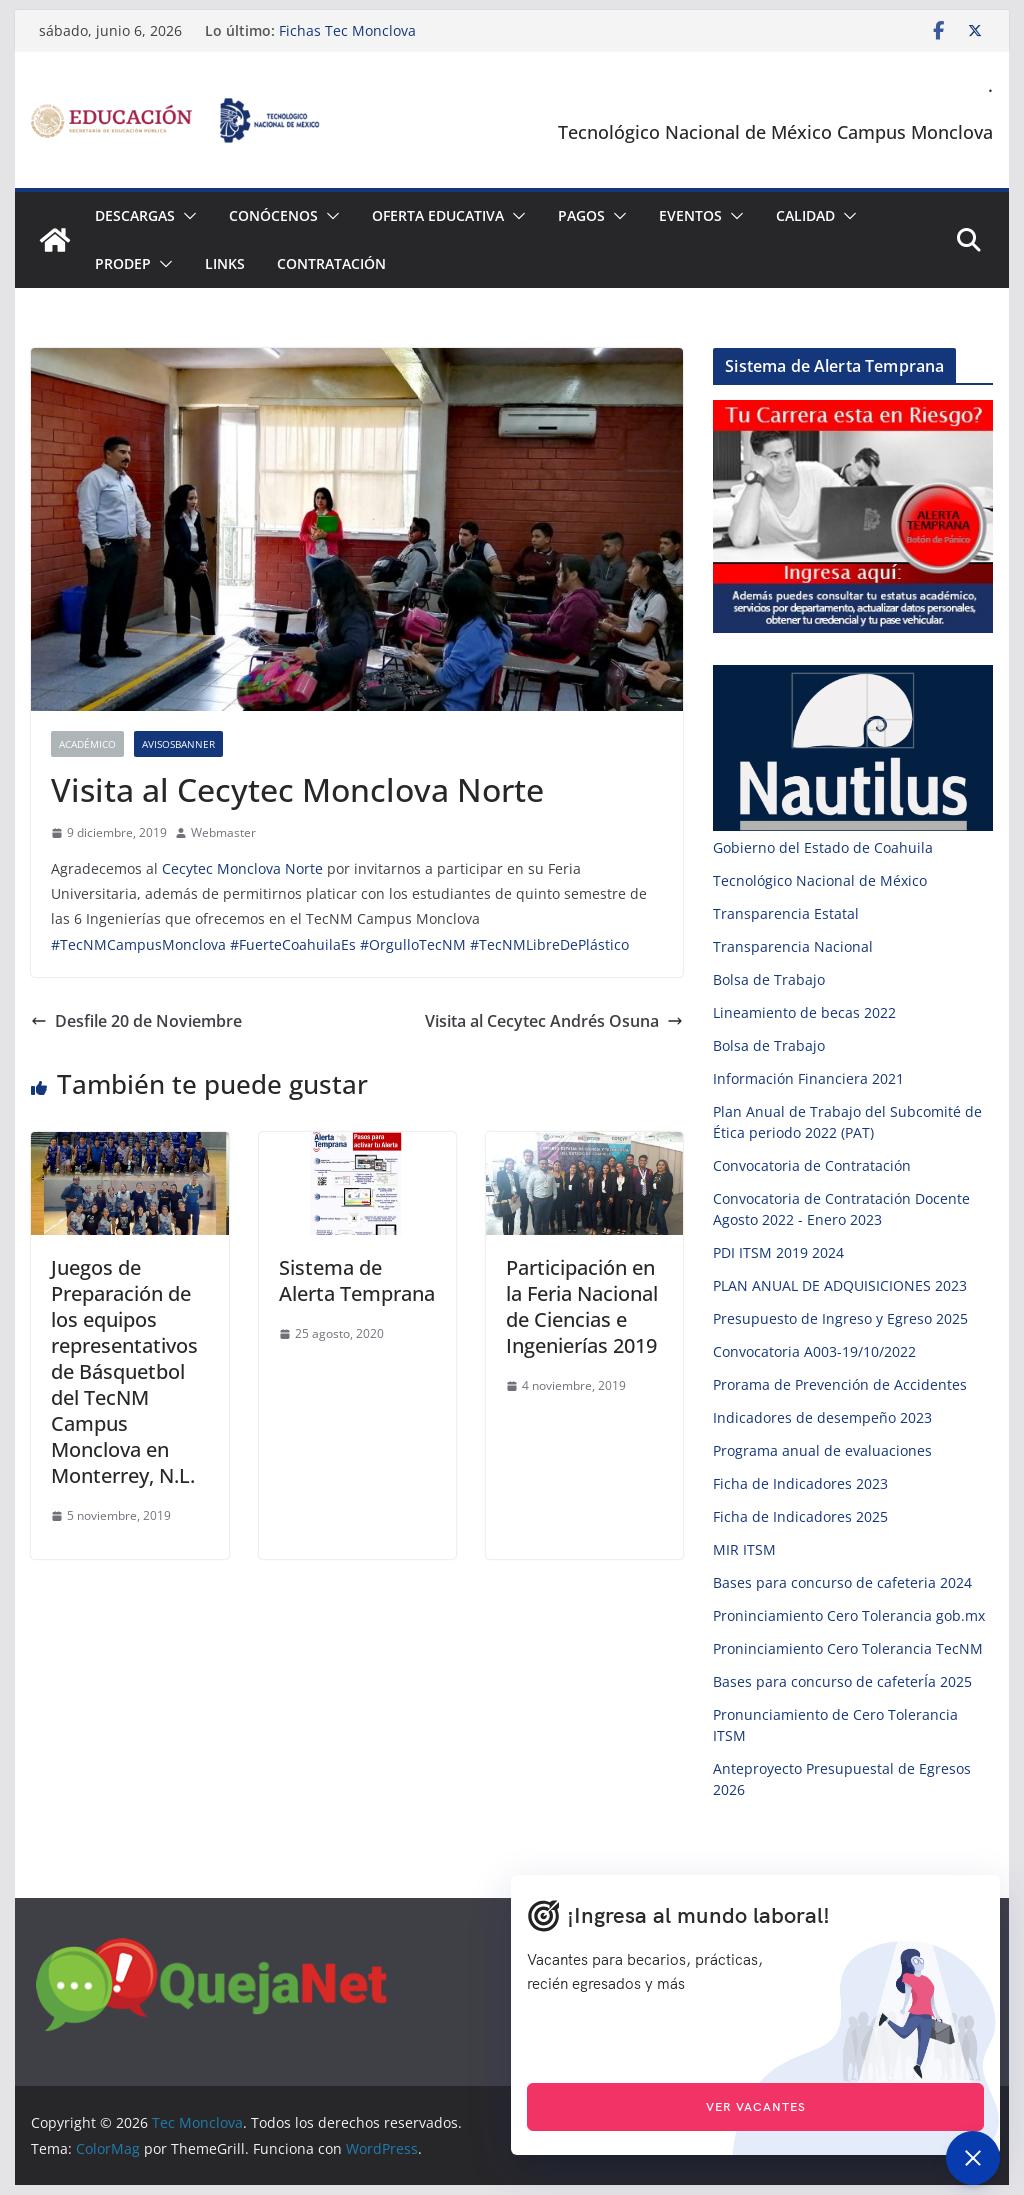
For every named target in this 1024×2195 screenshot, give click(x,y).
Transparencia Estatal (786, 913)
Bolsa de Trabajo (769, 979)
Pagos (581, 215)
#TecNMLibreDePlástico (549, 944)
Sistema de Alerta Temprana (357, 1280)
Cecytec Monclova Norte (242, 868)
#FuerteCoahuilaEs (293, 944)
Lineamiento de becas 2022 (804, 1012)
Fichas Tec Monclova (347, 30)
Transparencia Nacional (793, 946)
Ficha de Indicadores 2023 (800, 1483)
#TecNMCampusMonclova (138, 944)
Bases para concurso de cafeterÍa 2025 (842, 1681)
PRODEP (123, 263)
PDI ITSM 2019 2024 (778, 1252)
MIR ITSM (744, 1549)
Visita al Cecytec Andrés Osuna (554, 1021)
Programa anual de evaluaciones (822, 1450)
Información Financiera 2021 (808, 1078)
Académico (87, 744)
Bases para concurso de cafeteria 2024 (842, 1582)
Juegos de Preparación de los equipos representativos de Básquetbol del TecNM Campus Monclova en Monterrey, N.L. (124, 1371)
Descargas (135, 215)
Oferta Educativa (438, 215)
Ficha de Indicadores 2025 (800, 1516)
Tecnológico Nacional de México (820, 880)
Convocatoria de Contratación (812, 1165)
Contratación (331, 263)
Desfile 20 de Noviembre (136, 1021)
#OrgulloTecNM (413, 944)
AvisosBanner (178, 744)
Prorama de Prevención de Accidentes (840, 1384)
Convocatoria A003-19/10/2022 (814, 1351)
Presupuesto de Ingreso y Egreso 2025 (840, 1318)
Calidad (805, 215)
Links (225, 263)
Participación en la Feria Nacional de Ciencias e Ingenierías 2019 (582, 1306)
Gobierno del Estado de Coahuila (823, 847)
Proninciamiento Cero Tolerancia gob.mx (849, 1615)
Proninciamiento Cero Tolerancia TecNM (848, 1648)
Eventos (690, 215)
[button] (186, 216)
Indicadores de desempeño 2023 (822, 1417)
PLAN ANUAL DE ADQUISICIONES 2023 (840, 1285)
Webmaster (223, 832)
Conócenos (273, 215)
